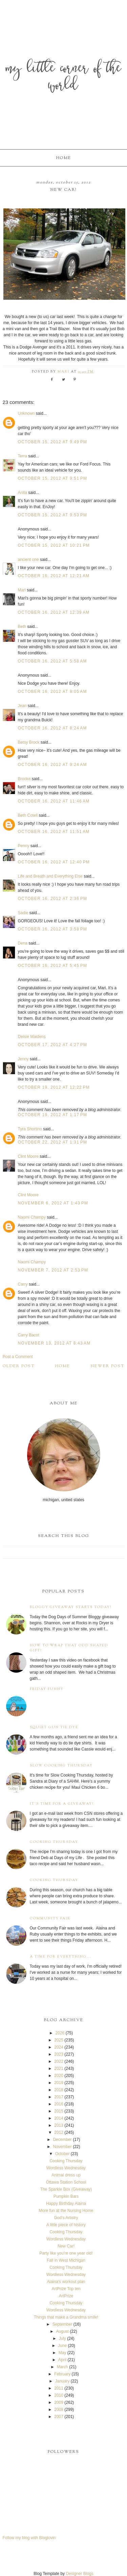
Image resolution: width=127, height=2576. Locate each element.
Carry (23, 1284)
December (62, 2139)
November (62, 2146)
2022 (58, 2061)
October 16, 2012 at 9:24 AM (52, 764)
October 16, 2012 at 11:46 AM (54, 801)
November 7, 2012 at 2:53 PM (53, 1270)
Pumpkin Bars (66, 2196)
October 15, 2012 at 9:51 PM (52, 478)
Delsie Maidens (32, 1036)
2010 (58, 2395)
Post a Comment (18, 1356)
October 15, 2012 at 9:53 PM (52, 515)
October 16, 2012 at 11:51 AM (54, 831)
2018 (58, 2089)
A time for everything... (61, 1956)
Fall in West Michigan (66, 2260)
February (62, 2374)
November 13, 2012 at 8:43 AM (54, 1343)
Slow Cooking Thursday (61, 1765)
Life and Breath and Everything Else (50, 876)
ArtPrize (66, 2295)
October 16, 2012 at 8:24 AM (52, 728)
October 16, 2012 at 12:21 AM (54, 575)
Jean (23, 705)
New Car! (66, 2246)
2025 (58, 2040)
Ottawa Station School (66, 2182)
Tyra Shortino (30, 1129)
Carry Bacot (28, 1335)
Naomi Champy (32, 1217)
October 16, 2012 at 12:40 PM (54, 862)
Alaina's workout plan (66, 2281)
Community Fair (50, 1918)
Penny (23, 845)
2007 (58, 2416)
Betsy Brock (29, 742)
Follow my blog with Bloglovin (29, 2537)
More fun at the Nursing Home (66, 2210)
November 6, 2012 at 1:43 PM (53, 1203)
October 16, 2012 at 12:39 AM (54, 612)
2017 (58, 2097)
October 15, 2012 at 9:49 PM (52, 441)
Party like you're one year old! (66, 2253)
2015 (58, 2111)
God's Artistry (66, 2217)
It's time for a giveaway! (62, 1803)
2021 (58, 2068)
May (62, 2352)
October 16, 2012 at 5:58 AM (52, 661)
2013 (58, 2125)
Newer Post (108, 1366)
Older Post (19, 1366)
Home (63, 158)
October (62, 2153)
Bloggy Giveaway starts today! (71, 1607)
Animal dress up (66, 2175)
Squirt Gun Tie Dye (54, 1727)
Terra (23, 456)
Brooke (24, 778)
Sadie (23, 912)
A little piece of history (66, 2224)
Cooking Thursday (54, 1842)
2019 (58, 2082)
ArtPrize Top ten (65, 2288)
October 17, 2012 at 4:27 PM (52, 1044)
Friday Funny (47, 1689)
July (62, 2338)
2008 (58, 2409)
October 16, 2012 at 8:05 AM (52, 691)
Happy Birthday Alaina (66, 2203)
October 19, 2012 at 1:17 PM (52, 1114)
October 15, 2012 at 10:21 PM (54, 545)
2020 (58, 2075)
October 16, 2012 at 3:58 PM (52, 929)
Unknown (26, 413)
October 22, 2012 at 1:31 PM (52, 1142)
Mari (22, 590)
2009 (58, 2402)
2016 (58, 2104)
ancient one (28, 559)
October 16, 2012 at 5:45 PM (52, 965)
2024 (58, 2047)
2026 (60, 2033)
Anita (22, 492)
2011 (58, 2388)
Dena (23, 943)
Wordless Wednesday (66, 2168)
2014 (58, 2118)
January (62, 2381)
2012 (58, 2132)
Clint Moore (28, 1156)
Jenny (23, 1059)
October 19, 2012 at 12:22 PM (54, 1087)
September (62, 2324)
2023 (58, 2054)
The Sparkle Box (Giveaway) (66, 2189)
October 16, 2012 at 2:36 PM (52, 898)
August (62, 2331)
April (62, 2359)
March (62, 2367)
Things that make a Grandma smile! (66, 2317)
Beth (22, 626)
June (62, 2345)
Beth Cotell (28, 815)
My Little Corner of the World (64, 77)
